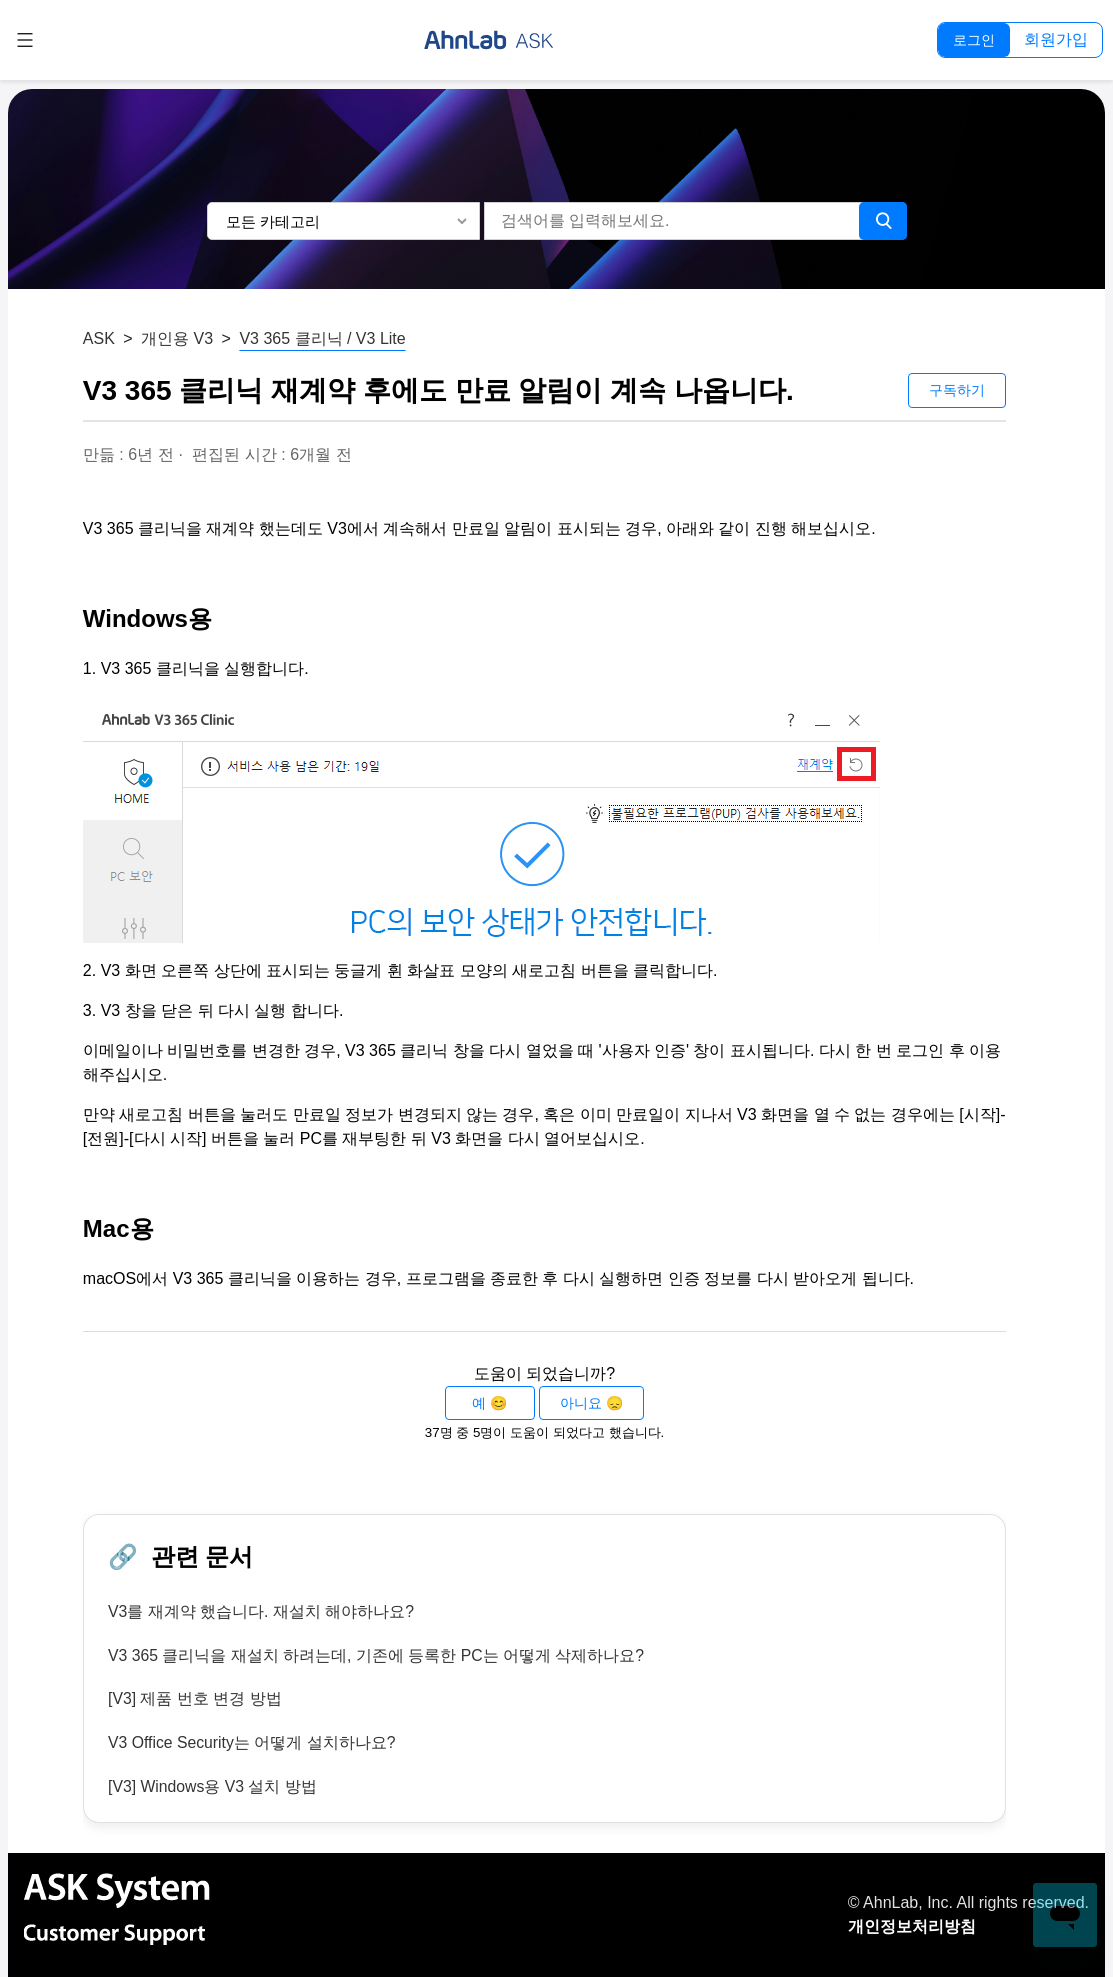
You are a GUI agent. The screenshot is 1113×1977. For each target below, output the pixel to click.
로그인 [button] (974, 40)
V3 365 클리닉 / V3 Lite (322, 338)
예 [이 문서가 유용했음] (479, 1403)
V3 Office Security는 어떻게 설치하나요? (253, 1743)
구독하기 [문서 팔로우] (957, 390)
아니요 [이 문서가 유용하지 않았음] (581, 1403)
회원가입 (1056, 39)
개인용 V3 (177, 338)
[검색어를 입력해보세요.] (676, 221)
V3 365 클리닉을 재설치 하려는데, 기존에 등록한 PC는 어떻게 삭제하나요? (377, 1655)
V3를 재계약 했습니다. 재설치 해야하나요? (261, 1611)
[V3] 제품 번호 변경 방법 (195, 1699)
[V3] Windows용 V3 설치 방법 (213, 1787)
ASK (99, 338)
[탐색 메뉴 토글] (25, 40)
